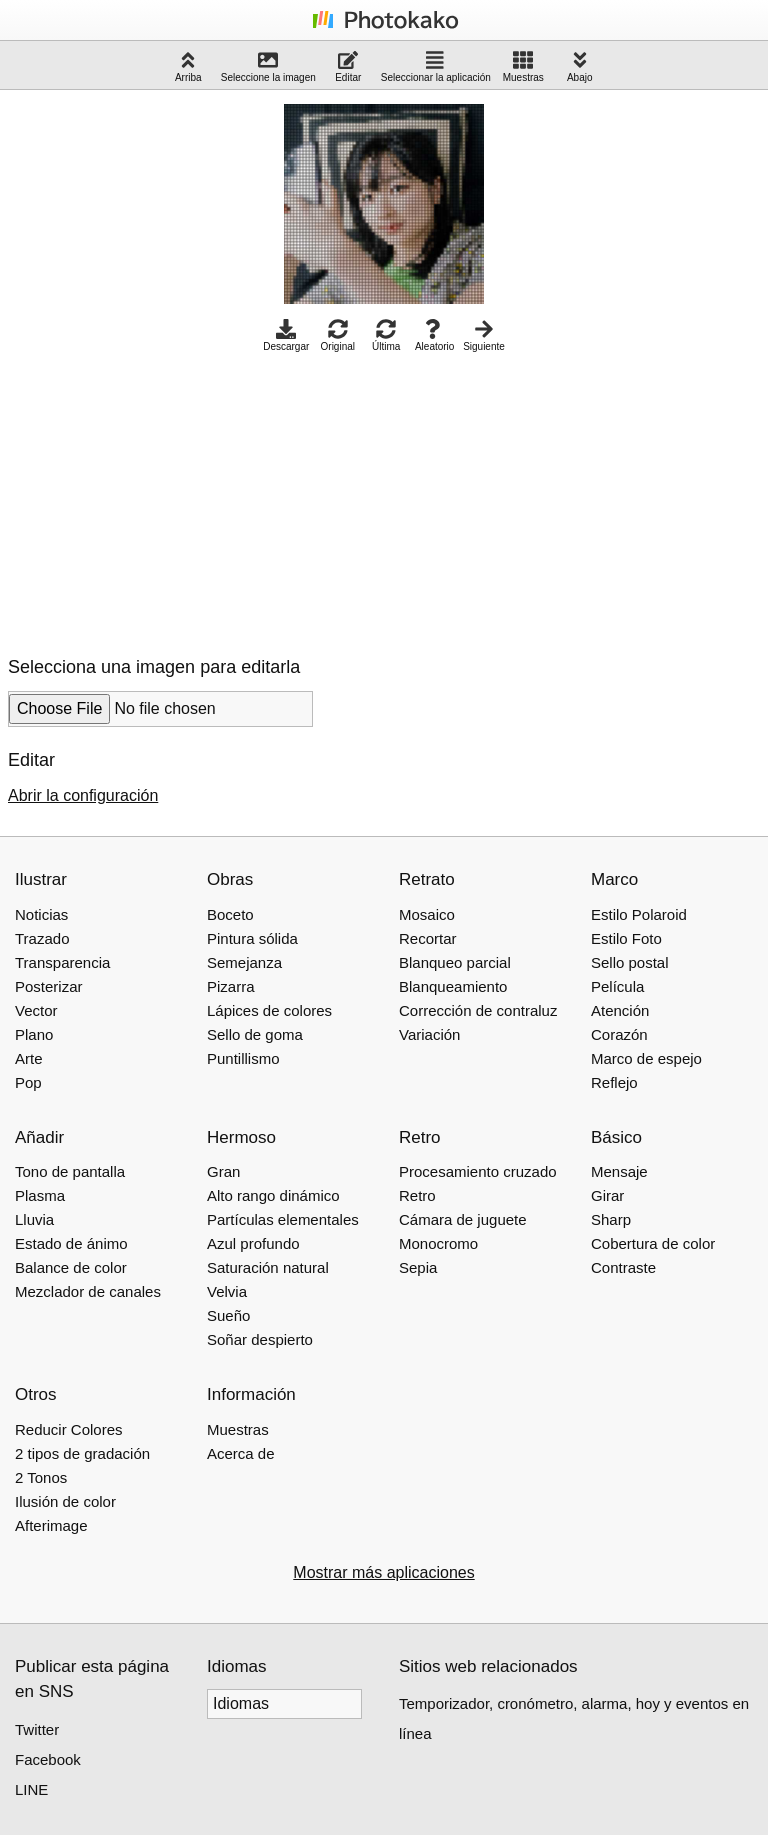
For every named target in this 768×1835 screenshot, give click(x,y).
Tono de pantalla (70, 1171)
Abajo (580, 66)
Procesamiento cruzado (478, 1171)
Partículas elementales (283, 1219)
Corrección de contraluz (478, 1010)
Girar (607, 1195)
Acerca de (241, 1453)
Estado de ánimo (71, 1243)
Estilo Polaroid (639, 914)
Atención (620, 1010)
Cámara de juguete (463, 1219)
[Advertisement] (176, 499)
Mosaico (427, 914)
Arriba (188, 66)
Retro (417, 1195)
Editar (348, 66)
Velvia (227, 1291)
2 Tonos (41, 1477)
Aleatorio (434, 335)
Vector (36, 1010)
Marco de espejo (646, 1058)
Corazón (619, 1034)
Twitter (37, 1729)
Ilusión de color (65, 1501)
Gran (223, 1171)
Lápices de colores (269, 1010)
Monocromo (438, 1243)
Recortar (428, 938)
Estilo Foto (626, 938)
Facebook (48, 1759)
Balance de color (71, 1267)
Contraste (623, 1267)
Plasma (40, 1195)
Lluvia (34, 1219)
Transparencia (62, 962)
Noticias (41, 914)
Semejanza (244, 962)
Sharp (611, 1219)
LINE (31, 1789)
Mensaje (619, 1171)
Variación (429, 1034)
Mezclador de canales (88, 1291)
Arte (29, 1058)
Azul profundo (253, 1243)
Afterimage (51, 1525)
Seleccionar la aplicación (436, 66)
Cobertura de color (653, 1243)
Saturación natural (268, 1267)
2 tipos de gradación (82, 1453)
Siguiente (484, 335)
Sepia (418, 1267)
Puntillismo (243, 1058)
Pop (28, 1082)
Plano (34, 1034)
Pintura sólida (252, 938)
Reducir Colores (69, 1429)
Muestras (523, 66)
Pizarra (231, 986)
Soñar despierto (260, 1339)
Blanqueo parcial (455, 962)
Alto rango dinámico (273, 1195)
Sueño (228, 1315)
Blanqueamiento (453, 986)
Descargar (286, 335)
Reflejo (614, 1082)
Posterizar (49, 986)
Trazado (42, 938)
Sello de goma (255, 1034)
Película (617, 986)
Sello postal (630, 962)
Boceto (230, 914)
